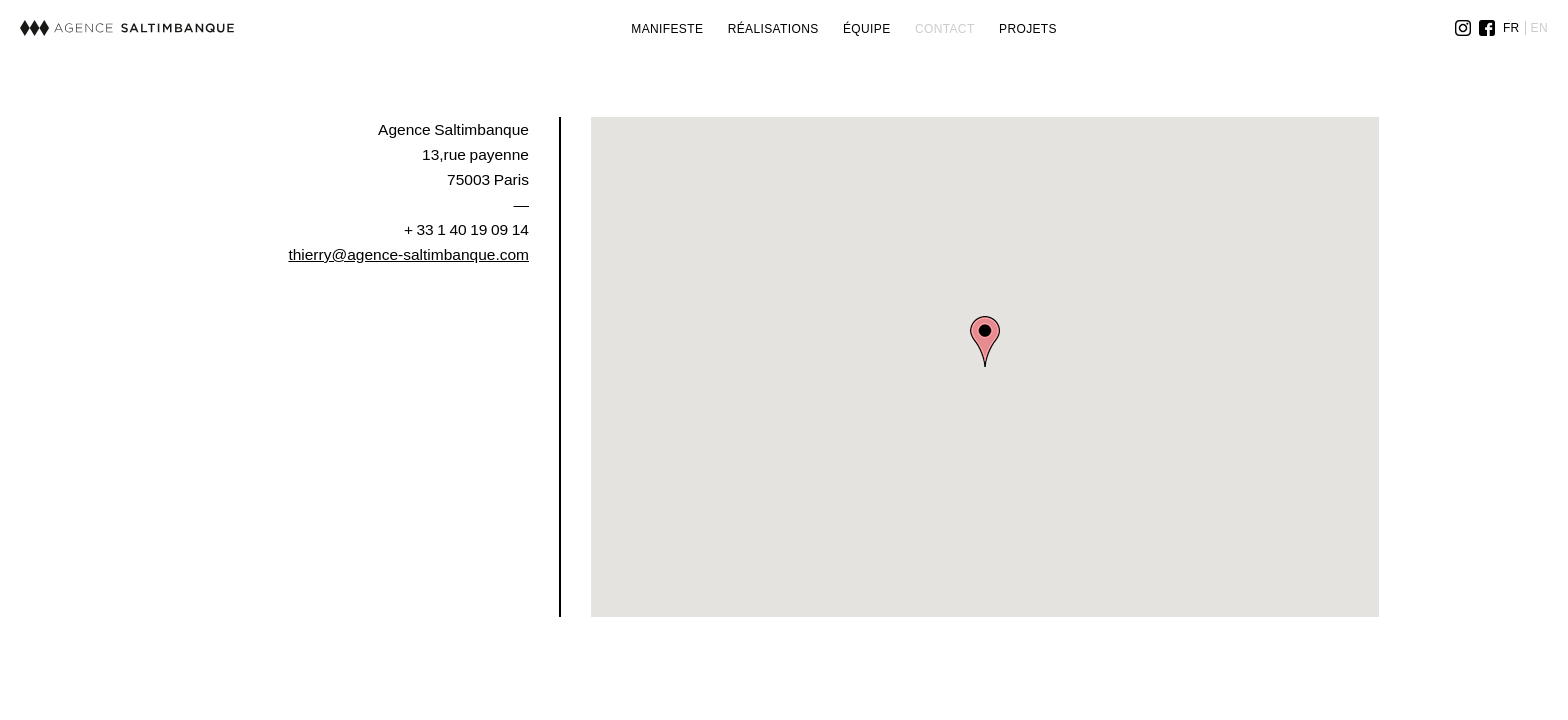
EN (1539, 28)
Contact (945, 29)
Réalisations (773, 29)
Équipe (867, 29)
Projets (1028, 29)
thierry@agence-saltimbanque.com (408, 254)
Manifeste (667, 29)
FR (1511, 28)
